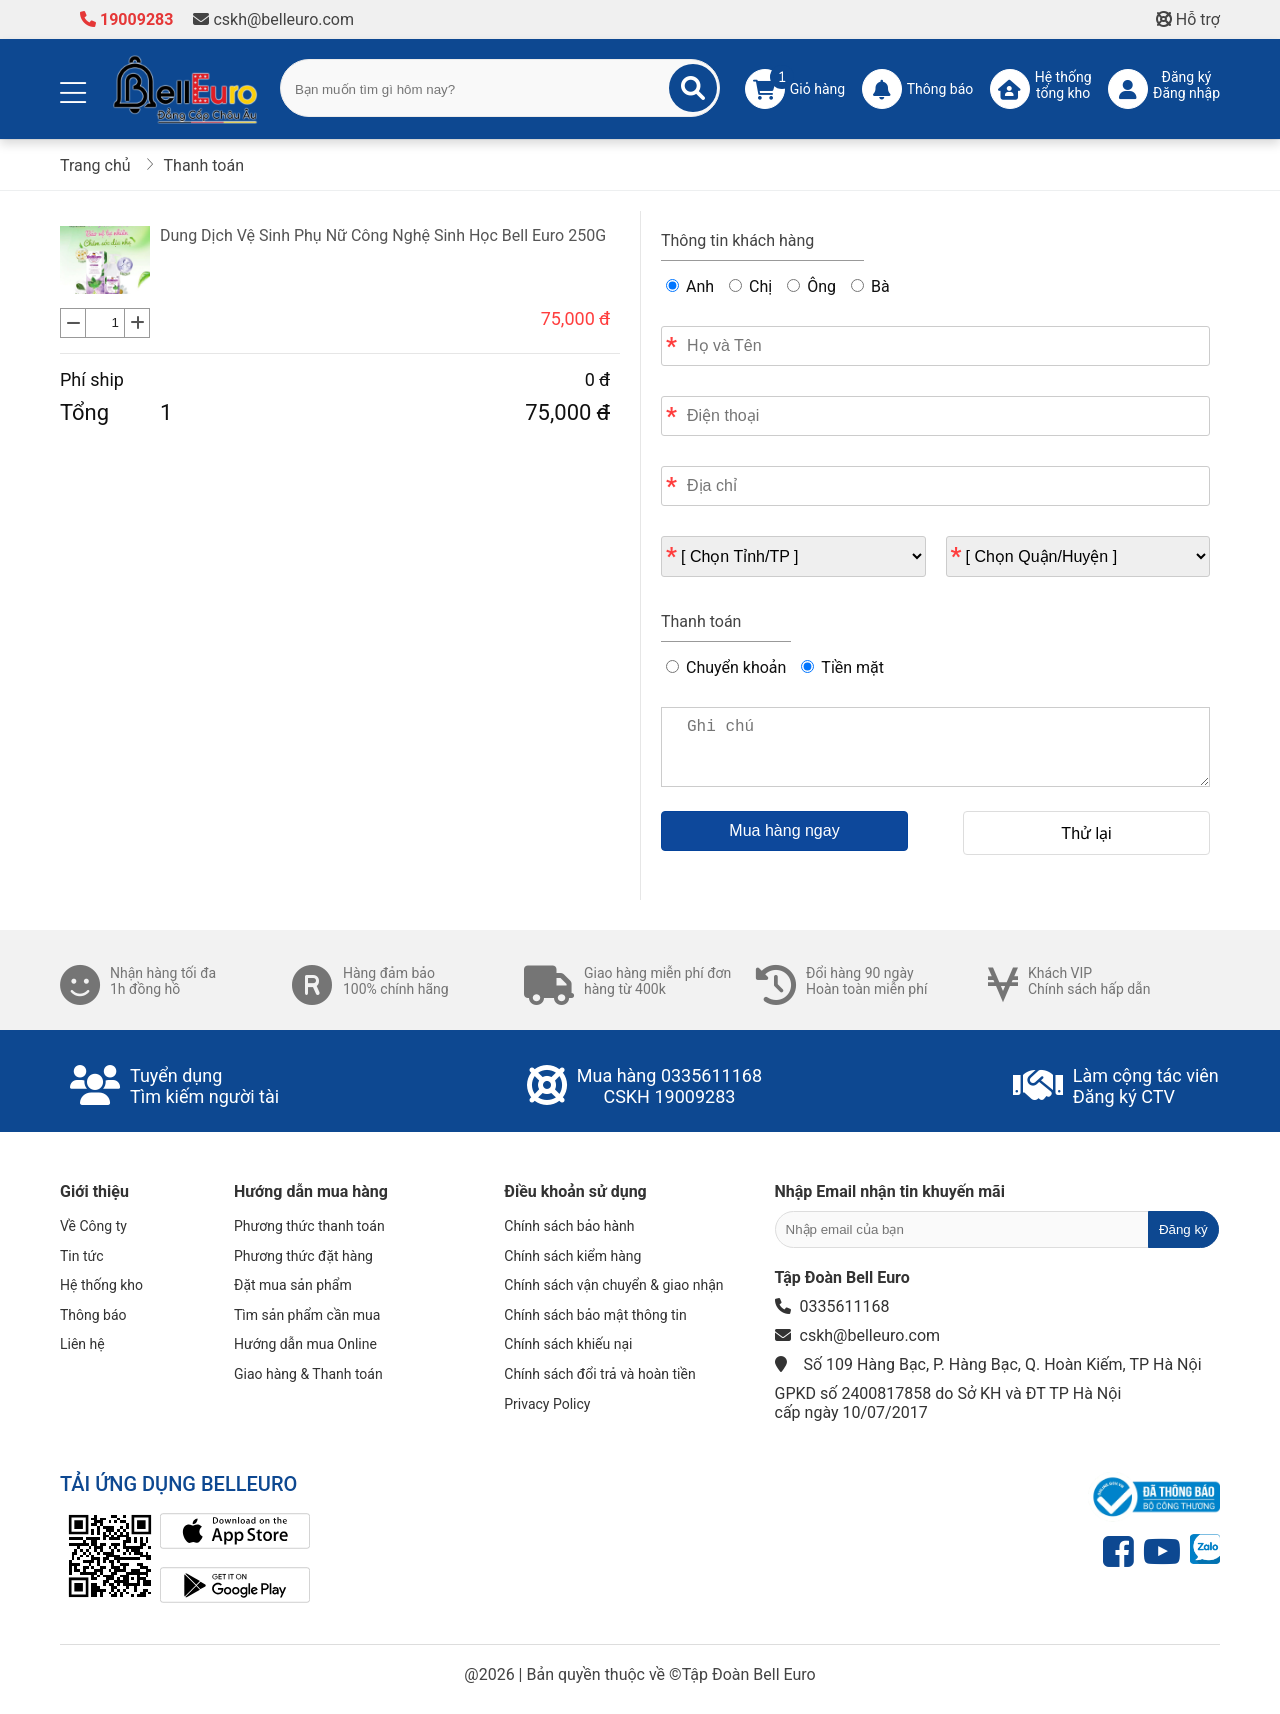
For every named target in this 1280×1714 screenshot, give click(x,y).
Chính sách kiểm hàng (572, 1256)
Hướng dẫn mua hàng (311, 1191)
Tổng (84, 412)
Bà (870, 286)
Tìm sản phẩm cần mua (307, 1315)
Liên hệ (82, 1344)
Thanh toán (701, 621)
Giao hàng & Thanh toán (308, 1374)
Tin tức (82, 1256)
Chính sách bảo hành (569, 1226)
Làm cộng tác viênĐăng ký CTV (1146, 1086)
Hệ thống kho (101, 1285)
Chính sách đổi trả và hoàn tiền (599, 1374)
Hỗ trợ (1188, 19)
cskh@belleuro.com (273, 19)
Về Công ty (93, 1226)
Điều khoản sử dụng (575, 1191)
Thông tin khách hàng (737, 240)
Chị (750, 286)
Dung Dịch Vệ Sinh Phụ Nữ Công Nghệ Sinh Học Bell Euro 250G (383, 235)
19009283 (126, 19)
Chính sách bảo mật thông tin (595, 1315)
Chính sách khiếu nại (568, 1344)
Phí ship (92, 379)
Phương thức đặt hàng (303, 1256)
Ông (811, 286)
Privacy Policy (547, 1404)
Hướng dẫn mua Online (305, 1344)
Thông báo (93, 1315)
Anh (690, 286)
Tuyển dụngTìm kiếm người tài (204, 1086)
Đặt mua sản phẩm (293, 1285)
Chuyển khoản (726, 667)
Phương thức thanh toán (309, 1226)
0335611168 (711, 1075)
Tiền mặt (842, 667)
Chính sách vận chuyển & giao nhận (613, 1285)
